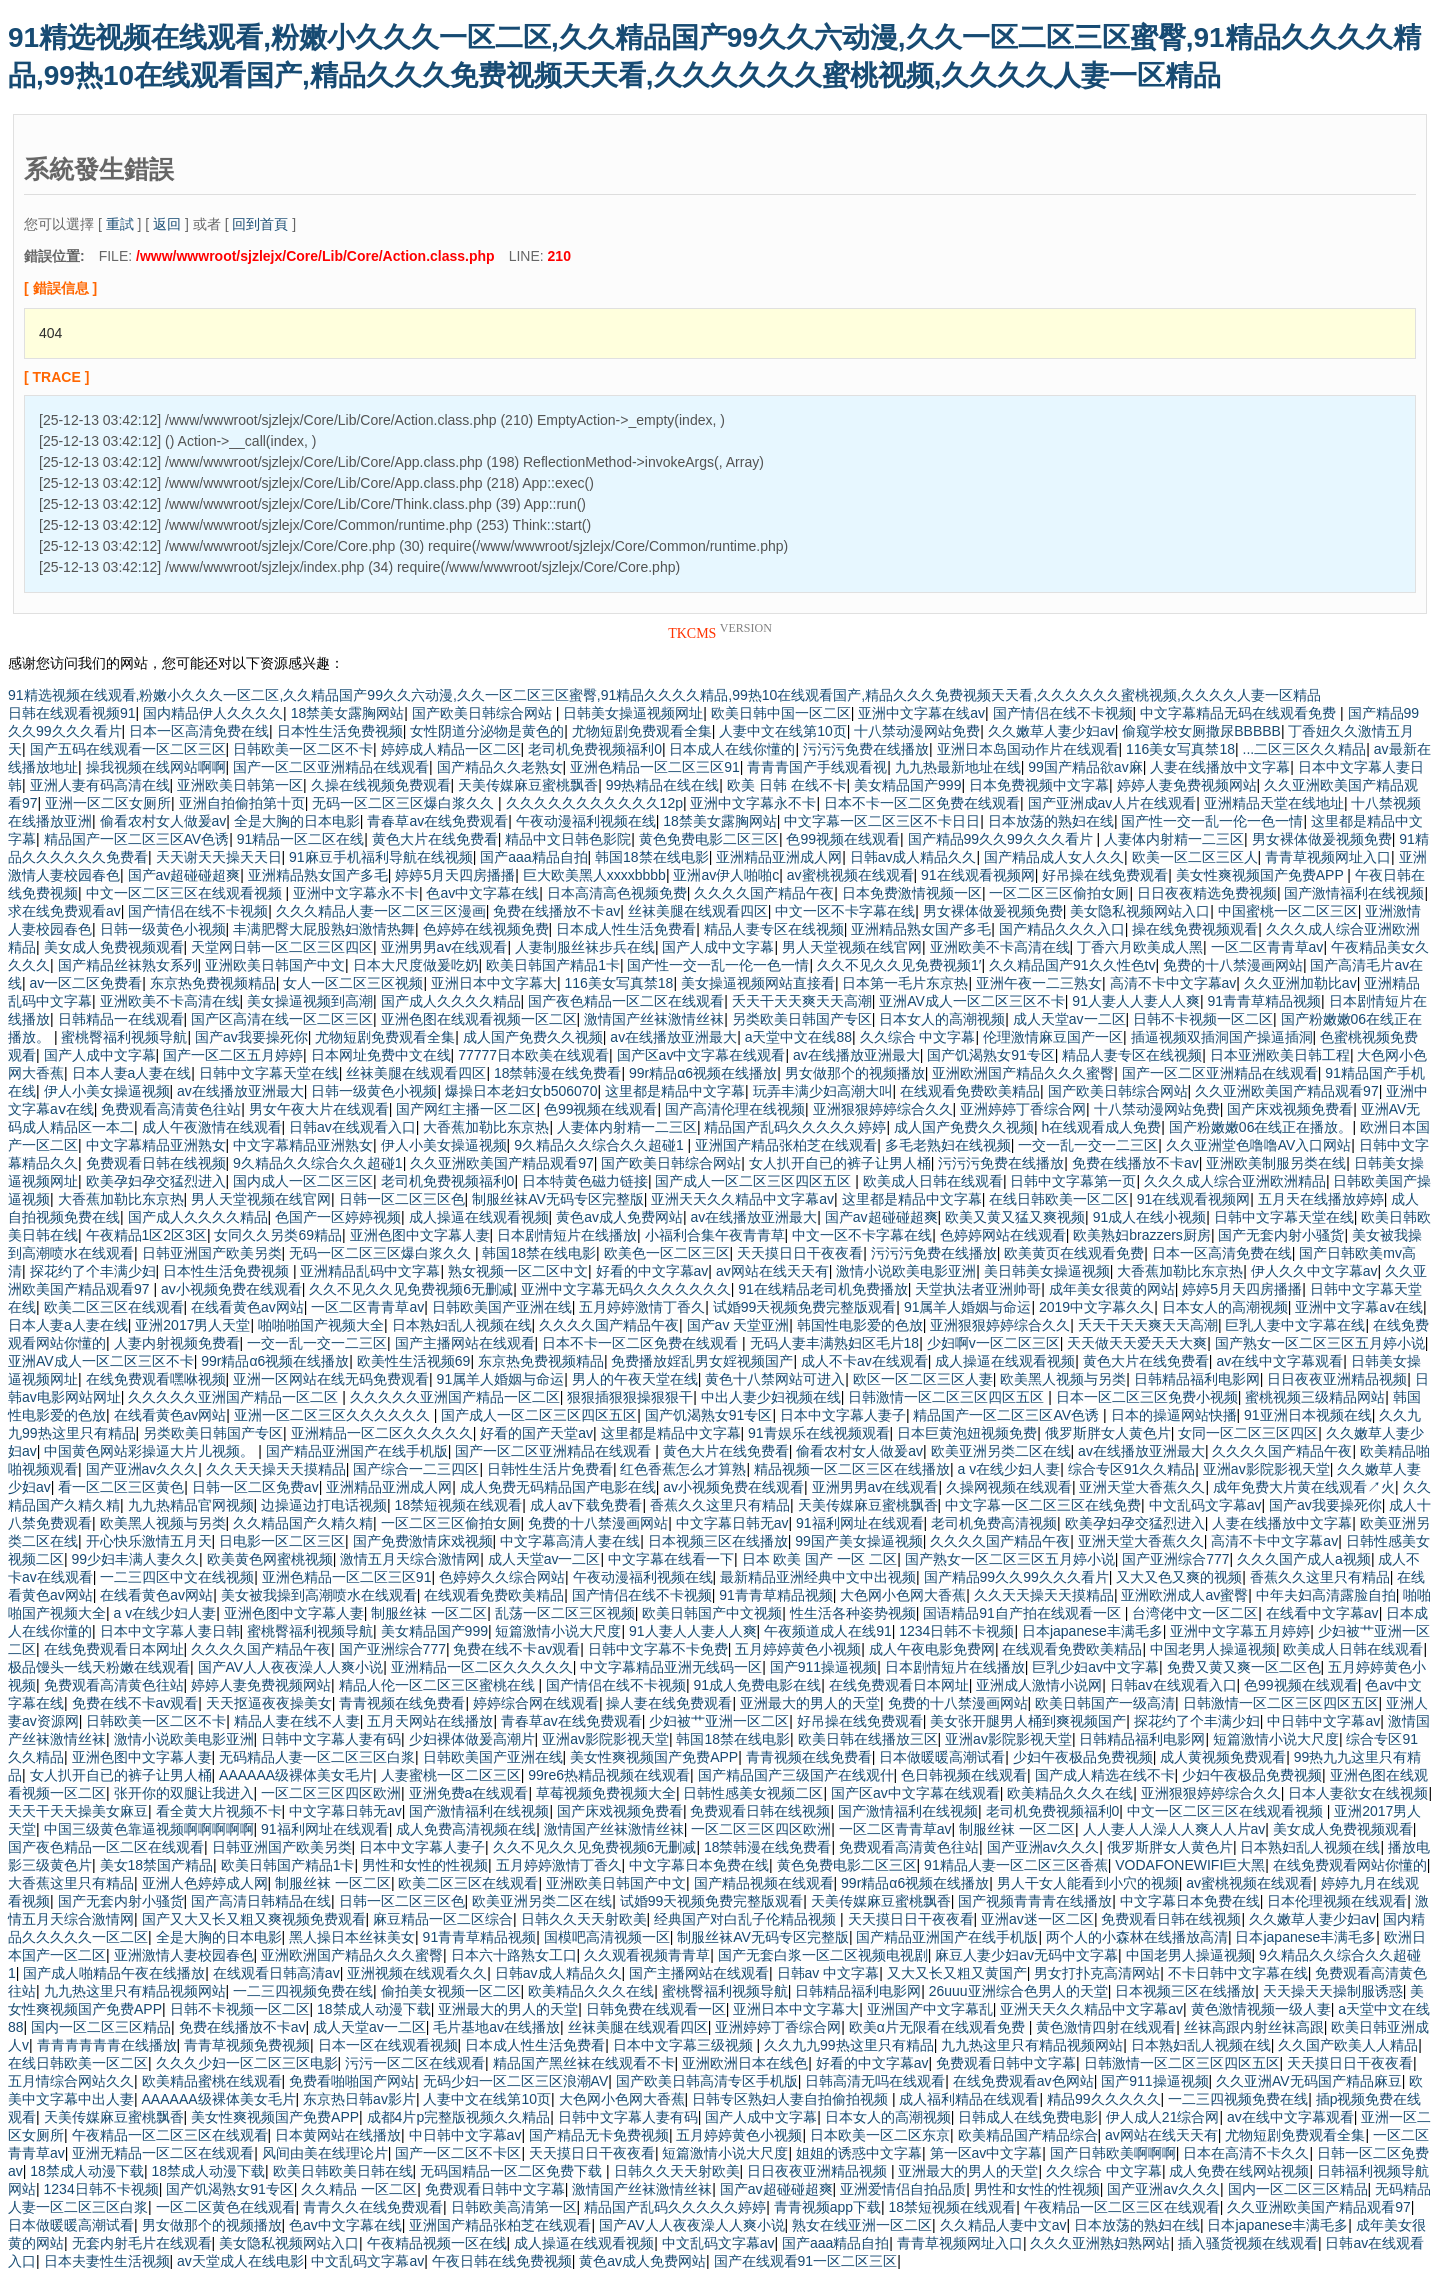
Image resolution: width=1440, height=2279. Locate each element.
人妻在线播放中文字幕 (1220, 767)
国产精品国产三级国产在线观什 (796, 1775)
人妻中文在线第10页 (783, 731)
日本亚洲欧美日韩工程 (1280, 1055)
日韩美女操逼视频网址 (633, 713)
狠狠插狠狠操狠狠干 (630, 1397)
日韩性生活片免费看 (550, 1469)
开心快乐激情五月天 (149, 1541)
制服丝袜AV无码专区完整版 (558, 1199)
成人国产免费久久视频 (533, 1037)
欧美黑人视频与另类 (1063, 1379)
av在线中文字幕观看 (1279, 1361)
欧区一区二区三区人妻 (923, 1379)
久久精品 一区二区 (359, 2189)
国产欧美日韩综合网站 (484, 713)
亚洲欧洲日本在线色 (745, 2063)
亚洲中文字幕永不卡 (753, 803)
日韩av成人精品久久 (913, 857)
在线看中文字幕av (1322, 1613)
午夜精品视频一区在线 (437, 2243)
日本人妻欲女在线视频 (1358, 1793)
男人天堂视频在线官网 (852, 947)
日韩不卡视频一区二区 (1203, 1019)
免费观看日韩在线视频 (156, 1163)
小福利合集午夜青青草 (715, 1235)
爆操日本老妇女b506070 (521, 1091)
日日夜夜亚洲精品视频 (1337, 1379)
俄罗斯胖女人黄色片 (1108, 1433)
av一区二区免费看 (86, 983)
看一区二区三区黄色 (121, 1487)
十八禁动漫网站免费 (917, 731)
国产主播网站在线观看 (465, 1343)
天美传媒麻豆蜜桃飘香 (528, 785)
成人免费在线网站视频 (1239, 2171)
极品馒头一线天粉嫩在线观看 (99, 1667)
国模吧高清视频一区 (607, 1937)
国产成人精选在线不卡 (1105, 1775)
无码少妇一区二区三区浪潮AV (516, 2081)
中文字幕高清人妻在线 (570, 1541)
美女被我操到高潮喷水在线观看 (319, 1595)
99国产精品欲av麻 (1085, 767)
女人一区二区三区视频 (353, 983)
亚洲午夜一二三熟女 (1039, 983)
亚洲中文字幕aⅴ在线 (1359, 1307)
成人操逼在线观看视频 (479, 1217)
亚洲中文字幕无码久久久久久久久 (626, 1289)
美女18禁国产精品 (157, 1865)
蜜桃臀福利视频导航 (124, 1037)
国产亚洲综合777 (1175, 1559)
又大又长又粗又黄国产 (957, 1973)
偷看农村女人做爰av (163, 821)
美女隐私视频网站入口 (1140, 911)
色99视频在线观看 (843, 839)
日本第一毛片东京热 (905, 983)
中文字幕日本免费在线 (699, 1865)
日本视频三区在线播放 (718, 1541)
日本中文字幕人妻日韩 (170, 1631)
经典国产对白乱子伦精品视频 (747, 1919)
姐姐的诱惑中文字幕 (859, 2153)
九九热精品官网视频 (191, 1505)
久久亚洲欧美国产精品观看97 (1287, 1091)
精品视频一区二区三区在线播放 (852, 1469)
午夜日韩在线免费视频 (502, 2261)
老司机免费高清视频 (994, 1523)
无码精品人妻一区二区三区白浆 (317, 1757)
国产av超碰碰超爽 (184, 875)
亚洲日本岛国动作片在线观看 (1028, 749)
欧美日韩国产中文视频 (712, 1613)
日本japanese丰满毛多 (1092, 1631)
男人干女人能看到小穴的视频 (1088, 1883)
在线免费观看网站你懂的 (1350, 1865)
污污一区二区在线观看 (415, 2063)
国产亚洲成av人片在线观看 (1112, 803)
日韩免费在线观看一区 (656, 2009)
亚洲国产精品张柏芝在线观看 (786, 1145)
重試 (120, 224)
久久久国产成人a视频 (1304, 1559)
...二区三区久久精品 (1305, 749)
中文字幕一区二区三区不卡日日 (882, 821)
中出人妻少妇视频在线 (771, 1397)
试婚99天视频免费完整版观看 (805, 1307)
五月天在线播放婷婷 (1321, 1199)
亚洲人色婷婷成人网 (205, 1883)
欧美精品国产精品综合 (1028, 2135)
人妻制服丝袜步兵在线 (585, 947)
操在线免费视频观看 (1195, 929)
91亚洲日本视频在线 (1308, 1415)
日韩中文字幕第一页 (1073, 1181)
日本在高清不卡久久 (1246, 2153)
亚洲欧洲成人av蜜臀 (1184, 1595)
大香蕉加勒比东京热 (486, 1127)
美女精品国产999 (907, 785)
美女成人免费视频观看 (114, 947)
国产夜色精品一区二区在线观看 (626, 1001)
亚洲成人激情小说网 (1039, 1685)
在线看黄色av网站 (247, 1307)
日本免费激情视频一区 (912, 893)
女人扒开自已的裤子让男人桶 (840, 1163)
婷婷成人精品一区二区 (451, 749)
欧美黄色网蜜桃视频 (270, 1559)
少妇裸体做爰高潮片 (472, 1739)
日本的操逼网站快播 (1174, 1415)
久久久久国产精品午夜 (764, 893)
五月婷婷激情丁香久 (642, 1307)
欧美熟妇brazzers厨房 (1142, 1235)
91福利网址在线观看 (860, 1523)
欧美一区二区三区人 (1195, 857)
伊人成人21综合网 (1163, 2117)
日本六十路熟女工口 (514, 1955)
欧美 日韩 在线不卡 (787, 785)
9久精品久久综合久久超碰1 (600, 1145)
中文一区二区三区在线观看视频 (186, 893)
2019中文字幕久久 (1096, 1307)
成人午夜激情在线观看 (212, 1127)
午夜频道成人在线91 (828, 1631)
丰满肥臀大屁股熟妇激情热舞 (324, 929)
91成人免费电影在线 (758, 1685)
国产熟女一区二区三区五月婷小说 (1320, 1343)
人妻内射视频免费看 (177, 1343)
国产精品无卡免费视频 (599, 2135)
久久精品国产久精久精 (303, 1523)
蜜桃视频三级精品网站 (1315, 1397)
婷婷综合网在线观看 (536, 1703)
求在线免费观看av (64, 911)
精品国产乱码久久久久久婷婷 (795, 1127)
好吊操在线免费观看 (1105, 875)
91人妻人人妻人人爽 (1136, 1001)
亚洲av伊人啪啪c (726, 875)
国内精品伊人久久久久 (213, 713)
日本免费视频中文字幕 (1039, 785)
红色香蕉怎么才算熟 (683, 1469)
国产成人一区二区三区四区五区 (755, 1181)
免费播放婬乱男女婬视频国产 (702, 1361)
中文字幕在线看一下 (671, 1559)
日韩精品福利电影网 (1197, 1379)
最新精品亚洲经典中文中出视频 (818, 1577)
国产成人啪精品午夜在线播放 (114, 1973)
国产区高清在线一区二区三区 (282, 1019)
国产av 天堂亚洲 (738, 1325)
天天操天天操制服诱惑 (1333, 1991)
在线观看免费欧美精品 (970, 1091)
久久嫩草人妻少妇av (1051, 731)
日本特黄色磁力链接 (585, 1181)
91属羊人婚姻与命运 (968, 1307)
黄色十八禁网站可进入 (775, 1379)
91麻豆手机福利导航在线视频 (381, 857)
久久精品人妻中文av (1003, 2225)
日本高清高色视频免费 (617, 893)
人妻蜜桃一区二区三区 (451, 1775)
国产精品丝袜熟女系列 (128, 965)
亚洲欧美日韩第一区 (240, 785)
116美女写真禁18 (1180, 749)
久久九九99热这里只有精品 (849, 2045)
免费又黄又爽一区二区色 (1244, 1667)
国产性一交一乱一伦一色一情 (1212, 821)
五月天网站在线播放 (430, 1721)
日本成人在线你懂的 (732, 749)
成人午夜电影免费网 (932, 1649)
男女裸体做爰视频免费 (1322, 839)
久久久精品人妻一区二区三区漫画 (381, 911)
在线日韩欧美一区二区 (1059, 1199)
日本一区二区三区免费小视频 (1147, 1397)
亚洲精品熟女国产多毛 (318, 875)
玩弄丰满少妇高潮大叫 (823, 1091)
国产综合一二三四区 (416, 1469)
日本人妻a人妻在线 (132, 1073)
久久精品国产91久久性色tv (1072, 965)
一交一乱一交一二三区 (1088, 1145)
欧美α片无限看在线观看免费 (939, 2027)
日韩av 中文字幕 (828, 1973)
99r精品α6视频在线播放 (703, 1073)
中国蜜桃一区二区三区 (1288, 911)
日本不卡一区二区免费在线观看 (922, 803)
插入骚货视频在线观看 (1248, 2243)
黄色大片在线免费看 (435, 839)
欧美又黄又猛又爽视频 (1015, 1217)
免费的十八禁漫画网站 (1233, 965)
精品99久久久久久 (1104, 2099)
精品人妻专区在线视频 (774, 929)
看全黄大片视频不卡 (219, 1811)
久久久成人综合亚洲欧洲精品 (1235, 1181)
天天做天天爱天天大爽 (1137, 1343)
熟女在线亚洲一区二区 (862, 2225)
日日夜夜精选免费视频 (1207, 893)
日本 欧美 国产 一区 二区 (820, 1559)
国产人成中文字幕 (718, 947)
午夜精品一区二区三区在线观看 (170, 2135)
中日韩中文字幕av (1323, 1721)
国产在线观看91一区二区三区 (806, 2261)
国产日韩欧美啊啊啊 (1113, 2153)
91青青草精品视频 (1264, 1001)
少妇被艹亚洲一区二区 (719, 1721)
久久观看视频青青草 (647, 1955)
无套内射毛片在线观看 (142, 2243)
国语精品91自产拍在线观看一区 (1023, 1613)
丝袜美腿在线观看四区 (698, 911)
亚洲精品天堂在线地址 (1274, 803)
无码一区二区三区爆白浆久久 (405, 803)
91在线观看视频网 (978, 875)
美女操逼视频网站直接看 (758, 983)
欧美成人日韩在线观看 (933, 1181)
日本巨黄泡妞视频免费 (967, 1433)
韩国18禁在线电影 (652, 857)
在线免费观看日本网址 (114, 1649)
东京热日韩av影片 (359, 2099)
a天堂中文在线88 (798, 1037)
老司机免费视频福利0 (595, 749)
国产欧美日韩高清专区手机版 (707, 2081)
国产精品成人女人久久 (1054, 857)
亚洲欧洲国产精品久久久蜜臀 (1023, 1073)
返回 (167, 224)
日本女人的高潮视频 (942, 1019)
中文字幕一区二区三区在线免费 (1043, 1505)
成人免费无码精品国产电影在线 (558, 1487)
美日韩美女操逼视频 (1047, 1271)
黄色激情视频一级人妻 (1261, 2009)
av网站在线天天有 (772, 1271)
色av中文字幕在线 (482, 893)
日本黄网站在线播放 (338, 2135)
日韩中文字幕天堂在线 (269, 1073)
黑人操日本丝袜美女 (352, 1937)
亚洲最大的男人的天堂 (810, 1703)
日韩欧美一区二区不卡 (303, 749)
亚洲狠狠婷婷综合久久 (883, 1109)
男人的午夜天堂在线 (635, 1379)
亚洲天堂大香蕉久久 (1142, 1487)
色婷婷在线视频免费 (486, 929)
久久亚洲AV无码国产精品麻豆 (1309, 2081)
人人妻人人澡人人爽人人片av (1174, 1829)
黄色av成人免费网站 (619, 1217)
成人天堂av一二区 (1069, 1019)
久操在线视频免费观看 (381, 785)
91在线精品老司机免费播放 (823, 1289)
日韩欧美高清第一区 (514, 2207)
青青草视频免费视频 (247, 2045)
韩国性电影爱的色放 (860, 1325)
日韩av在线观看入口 (352, 1127)
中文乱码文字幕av (1205, 1505)
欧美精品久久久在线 (1070, 1793)
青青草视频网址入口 (1328, 857)
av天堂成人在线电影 (240, 2261)
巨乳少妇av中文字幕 (1095, 1667)
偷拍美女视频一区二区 (451, 1991)
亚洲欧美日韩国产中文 (275, 965)
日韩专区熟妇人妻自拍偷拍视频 (792, 2099)
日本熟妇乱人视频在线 (462, 1325)
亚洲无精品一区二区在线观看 (163, 2153)
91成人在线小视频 (1150, 1217)
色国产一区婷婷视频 (338, 1217)
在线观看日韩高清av (276, 1973)
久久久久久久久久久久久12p (594, 803)
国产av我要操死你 (251, 1037)
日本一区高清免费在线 (199, 731)
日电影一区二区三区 (282, 1541)
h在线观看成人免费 (1102, 1127)
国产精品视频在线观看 (764, 1883)
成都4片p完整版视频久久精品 (459, 2117)
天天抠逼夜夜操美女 (269, 1703)
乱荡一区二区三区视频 (565, 1613)
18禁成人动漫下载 (374, 2009)
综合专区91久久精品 (1132, 1469)
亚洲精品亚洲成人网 (779, 857)
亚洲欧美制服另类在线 (1276, 1163)
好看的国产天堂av (536, 1433)
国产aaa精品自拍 (533, 857)
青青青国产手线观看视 (817, 767)
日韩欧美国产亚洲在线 (502, 1307)
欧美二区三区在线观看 (114, 1307)
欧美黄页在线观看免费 (1074, 1253)
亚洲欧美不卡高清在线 (1000, 947)
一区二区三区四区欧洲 (331, 1793)
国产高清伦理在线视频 (735, 1109)
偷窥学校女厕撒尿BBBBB (1201, 731)
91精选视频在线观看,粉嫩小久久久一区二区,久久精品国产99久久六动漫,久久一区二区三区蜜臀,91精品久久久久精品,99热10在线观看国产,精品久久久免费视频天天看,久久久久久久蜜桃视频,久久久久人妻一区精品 (664, 695)
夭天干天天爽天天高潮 (802, 1001)
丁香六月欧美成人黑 (1140, 947)
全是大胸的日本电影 (297, 821)
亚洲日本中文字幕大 (494, 983)
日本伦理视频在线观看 (1337, 1901)
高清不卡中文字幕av (1173, 983)
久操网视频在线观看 (1009, 1487)
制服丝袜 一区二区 (429, 1613)
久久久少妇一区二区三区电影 (247, 2063)
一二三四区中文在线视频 (177, 1577)
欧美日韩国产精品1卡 (553, 965)
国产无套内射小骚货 (1281, 1235)
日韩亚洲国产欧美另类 (212, 1253)
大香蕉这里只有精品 (71, 1883)
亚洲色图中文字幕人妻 (420, 1235)
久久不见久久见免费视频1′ (899, 965)
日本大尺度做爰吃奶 (416, 965)
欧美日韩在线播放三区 (868, 1739)
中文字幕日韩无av (732, 1523)
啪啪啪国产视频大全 (321, 1325)
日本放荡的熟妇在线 (1051, 821)
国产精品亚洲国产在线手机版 (357, 1451)
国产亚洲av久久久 (142, 1469)
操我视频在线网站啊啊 (156, 767)
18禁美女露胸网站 (348, 713)
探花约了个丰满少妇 (93, 1271)
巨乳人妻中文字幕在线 (1295, 1325)
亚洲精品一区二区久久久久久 (382, 1433)
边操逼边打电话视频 (324, 1505)
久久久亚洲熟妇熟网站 (1100, 2243)
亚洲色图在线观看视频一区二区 (479, 1019)
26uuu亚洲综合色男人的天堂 (1018, 1991)
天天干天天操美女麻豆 (78, 1811)
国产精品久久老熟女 (500, 767)
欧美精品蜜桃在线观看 (212, 2081)
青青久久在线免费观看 (373, 2207)
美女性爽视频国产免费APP (1262, 875)
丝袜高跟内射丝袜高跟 (1254, 2027)
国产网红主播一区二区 (466, 1109)
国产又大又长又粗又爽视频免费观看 (254, 1919)
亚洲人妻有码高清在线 (100, 785)
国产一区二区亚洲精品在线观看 (331, 767)
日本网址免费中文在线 (381, 1055)
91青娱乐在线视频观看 (819, 1433)
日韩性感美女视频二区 (753, 1793)
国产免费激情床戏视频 (423, 1541)
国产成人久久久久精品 (451, 1001)
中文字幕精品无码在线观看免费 (1240, 713)
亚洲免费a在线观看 (469, 1793)
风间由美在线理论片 (325, 2153)
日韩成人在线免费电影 (1028, 2117)
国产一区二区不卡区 (458, 2153)
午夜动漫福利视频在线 (586, 821)
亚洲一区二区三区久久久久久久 (334, 1415)
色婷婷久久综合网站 (502, 1577)
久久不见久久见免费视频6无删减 (411, 1289)
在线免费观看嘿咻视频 (156, 1379)
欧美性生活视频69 (414, 1361)
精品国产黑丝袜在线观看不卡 (584, 2063)
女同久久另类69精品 (278, 1235)
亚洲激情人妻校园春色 (184, 1955)
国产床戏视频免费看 (1290, 1109)
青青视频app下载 (827, 2207)
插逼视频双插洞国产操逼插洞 (1222, 1037)
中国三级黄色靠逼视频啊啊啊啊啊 (149, 1829)
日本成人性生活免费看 (626, 929)
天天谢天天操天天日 (219, 857)
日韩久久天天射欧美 (584, 1919)
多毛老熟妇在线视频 (948, 1145)
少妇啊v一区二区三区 (993, 1343)
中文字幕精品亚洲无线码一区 (671, 1667)
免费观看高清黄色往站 (171, 1109)
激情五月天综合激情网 (410, 1559)
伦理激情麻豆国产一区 (1053, 1037)
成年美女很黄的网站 (1112, 1289)
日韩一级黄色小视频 (163, 929)
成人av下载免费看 (586, 1505)
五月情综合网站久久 (71, 2081)
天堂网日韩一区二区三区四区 (282, 947)
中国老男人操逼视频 (1213, 1649)
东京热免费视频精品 (213, 983)
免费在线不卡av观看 (516, 1649)
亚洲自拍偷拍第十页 (242, 803)
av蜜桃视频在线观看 (850, 875)
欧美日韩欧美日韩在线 (343, 2171)
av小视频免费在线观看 (231, 1289)
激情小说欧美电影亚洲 (906, 1271)
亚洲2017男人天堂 (192, 1325)
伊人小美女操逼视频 (107, 1091)
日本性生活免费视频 (340, 731)
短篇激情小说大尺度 (558, 1631)
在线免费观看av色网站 (1023, 2081)
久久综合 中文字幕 (918, 1037)
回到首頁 (260, 224)
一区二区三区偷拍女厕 (1059, 893)
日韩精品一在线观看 (121, 1019)
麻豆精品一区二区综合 (443, 1919)
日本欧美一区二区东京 (880, 2135)
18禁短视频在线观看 (459, 1505)
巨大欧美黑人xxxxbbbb (594, 875)
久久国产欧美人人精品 (1348, 2045)
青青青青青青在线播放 (107, 2045)
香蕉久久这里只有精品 (720, 1505)
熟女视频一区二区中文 (518, 1271)
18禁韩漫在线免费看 (558, 1073)
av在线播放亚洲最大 (673, 1037)
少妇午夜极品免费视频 (1083, 1757)
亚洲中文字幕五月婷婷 (1240, 1631)
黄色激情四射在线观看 (1106, 2027)
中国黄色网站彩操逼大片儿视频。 (151, 1451)
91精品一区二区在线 (301, 839)
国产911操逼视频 (823, 1667)
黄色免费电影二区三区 (709, 839)
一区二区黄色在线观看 (226, 2207)
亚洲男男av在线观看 (444, 947)
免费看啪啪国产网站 (352, 2081)
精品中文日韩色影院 (568, 839)
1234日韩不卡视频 (956, 1631)
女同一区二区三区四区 (1248, 1433)
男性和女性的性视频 (425, 1865)
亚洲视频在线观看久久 (417, 1973)
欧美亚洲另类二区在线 (1001, 1451)
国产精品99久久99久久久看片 (1002, 839)
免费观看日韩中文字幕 (1006, 2063)
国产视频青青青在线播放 (1035, 1901)
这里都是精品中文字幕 (675, 1091)
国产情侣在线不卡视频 (1063, 713)
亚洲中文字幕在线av (921, 713)
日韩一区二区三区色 (402, 1199)
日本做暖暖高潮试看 (942, 1757)
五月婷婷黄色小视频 (798, 1649)
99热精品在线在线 (663, 785)
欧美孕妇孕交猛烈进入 (156, 1181)
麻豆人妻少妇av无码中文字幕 (1026, 1955)
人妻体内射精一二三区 (1174, 839)
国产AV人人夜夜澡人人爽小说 (291, 1667)
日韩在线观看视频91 (72, 713)
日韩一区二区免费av (255, 1487)
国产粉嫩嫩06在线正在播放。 (1261, 1127)
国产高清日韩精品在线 (261, 1901)
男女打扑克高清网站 (1097, 1973)
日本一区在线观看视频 (388, 2045)
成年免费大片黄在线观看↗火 (1304, 1487)
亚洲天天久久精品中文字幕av (742, 1199)
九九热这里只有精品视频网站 (135, 1991)
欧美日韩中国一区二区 (781, 713)
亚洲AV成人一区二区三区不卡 (972, 1001)
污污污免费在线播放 (866, 749)
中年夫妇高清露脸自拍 (1326, 1595)
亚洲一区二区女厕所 (108, 803)
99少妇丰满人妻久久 (136, 1559)
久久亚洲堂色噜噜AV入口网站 (1259, 1145)
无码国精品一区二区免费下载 (513, 2171)
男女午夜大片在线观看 (319, 1109)
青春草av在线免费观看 (437, 821)
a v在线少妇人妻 (1009, 1469)
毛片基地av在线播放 (496, 2027)
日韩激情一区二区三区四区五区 (948, 1397)
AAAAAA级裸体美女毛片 (296, 1775)
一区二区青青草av (1267, 947)
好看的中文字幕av (652, 1271)
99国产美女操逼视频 (859, 1541)
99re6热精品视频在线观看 (609, 1775)
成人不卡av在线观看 (864, 1361)
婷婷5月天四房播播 (455, 875)
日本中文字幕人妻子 (843, 1415)
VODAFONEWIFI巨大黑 (1190, 1865)
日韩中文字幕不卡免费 (658, 1649)
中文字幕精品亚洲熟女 (156, 1145)
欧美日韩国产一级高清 (1105, 1703)
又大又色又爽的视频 (1179, 1577)
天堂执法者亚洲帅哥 (978, 1289)
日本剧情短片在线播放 (567, 1235)
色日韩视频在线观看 (964, 1775)
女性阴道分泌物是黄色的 (487, 731)
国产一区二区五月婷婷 (233, 1055)
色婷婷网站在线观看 (1003, 1235)
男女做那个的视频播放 (855, 1073)
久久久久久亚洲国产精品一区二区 (235, 1397)
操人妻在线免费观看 (669, 1703)
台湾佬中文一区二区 (1195, 1613)
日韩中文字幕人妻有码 (331, 1739)
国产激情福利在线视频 (1354, 893)
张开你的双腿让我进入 (184, 1793)
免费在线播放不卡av (556, 911)
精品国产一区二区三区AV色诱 (137, 839)
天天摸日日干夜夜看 (800, 1253)
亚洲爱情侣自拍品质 (903, 2189)
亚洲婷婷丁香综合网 (1023, 1109)
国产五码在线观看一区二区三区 (128, 749)
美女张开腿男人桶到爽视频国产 (1028, 1721)
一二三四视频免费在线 (303, 1991)
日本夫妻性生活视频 (107, 2261)
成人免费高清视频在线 (466, 1829)
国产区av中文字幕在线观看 (701, 1055)
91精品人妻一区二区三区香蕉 (1016, 1865)
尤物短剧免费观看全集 (642, 731)
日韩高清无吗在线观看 (875, 2081)
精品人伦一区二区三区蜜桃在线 (439, 1685)
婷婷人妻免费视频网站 (1187, 785)
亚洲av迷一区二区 (1037, 1919)
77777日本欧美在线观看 (533, 1055)
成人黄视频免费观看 (1223, 1757)
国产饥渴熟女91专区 (991, 1055)
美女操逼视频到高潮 (310, 1001)
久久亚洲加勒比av (1300, 983)
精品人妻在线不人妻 (297, 1721)
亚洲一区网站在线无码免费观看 (331, 1379)
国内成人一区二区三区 (303, 1181)
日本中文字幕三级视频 (685, 2045)
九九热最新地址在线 (958, 767)
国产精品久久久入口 (1062, 929)
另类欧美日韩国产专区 (802, 1019)
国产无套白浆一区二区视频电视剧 (823, 1955)
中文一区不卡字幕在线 (845, 911)
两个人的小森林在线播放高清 (1137, 1937)
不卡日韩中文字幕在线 (1238, 1973)
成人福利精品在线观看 (969, 2099)
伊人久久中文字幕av (1314, 1271)
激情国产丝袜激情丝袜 (654, 1019)
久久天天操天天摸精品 (276, 1469)
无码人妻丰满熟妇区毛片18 (835, 1343)
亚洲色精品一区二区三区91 (655, 767)
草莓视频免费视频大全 (606, 1793)
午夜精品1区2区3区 (146, 1235)
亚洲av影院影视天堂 (1266, 1469)
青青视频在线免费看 (402, 1703)
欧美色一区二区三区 (667, 1253)
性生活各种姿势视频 (853, 1613)
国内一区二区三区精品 (101, 2027)
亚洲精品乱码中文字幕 (370, 1271)
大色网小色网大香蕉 (903, 1595)
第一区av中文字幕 (986, 2153)
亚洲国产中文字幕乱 (930, 2009)
